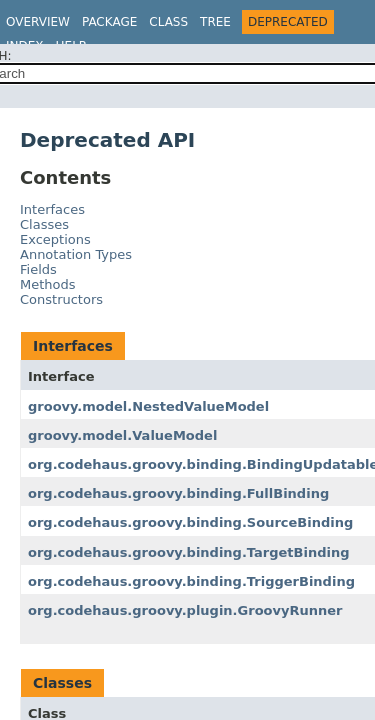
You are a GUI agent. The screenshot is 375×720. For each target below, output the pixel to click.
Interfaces (52, 209)
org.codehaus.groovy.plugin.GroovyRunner (185, 610)
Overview (38, 22)
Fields (38, 269)
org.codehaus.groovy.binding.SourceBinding (190, 522)
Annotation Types (76, 254)
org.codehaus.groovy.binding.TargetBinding (189, 552)
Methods (48, 284)
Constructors (61, 299)
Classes (44, 224)
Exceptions (55, 239)
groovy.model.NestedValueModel (148, 406)
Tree (215, 22)
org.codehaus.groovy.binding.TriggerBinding (191, 581)
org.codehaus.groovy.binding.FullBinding (178, 493)
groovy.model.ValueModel (122, 435)
